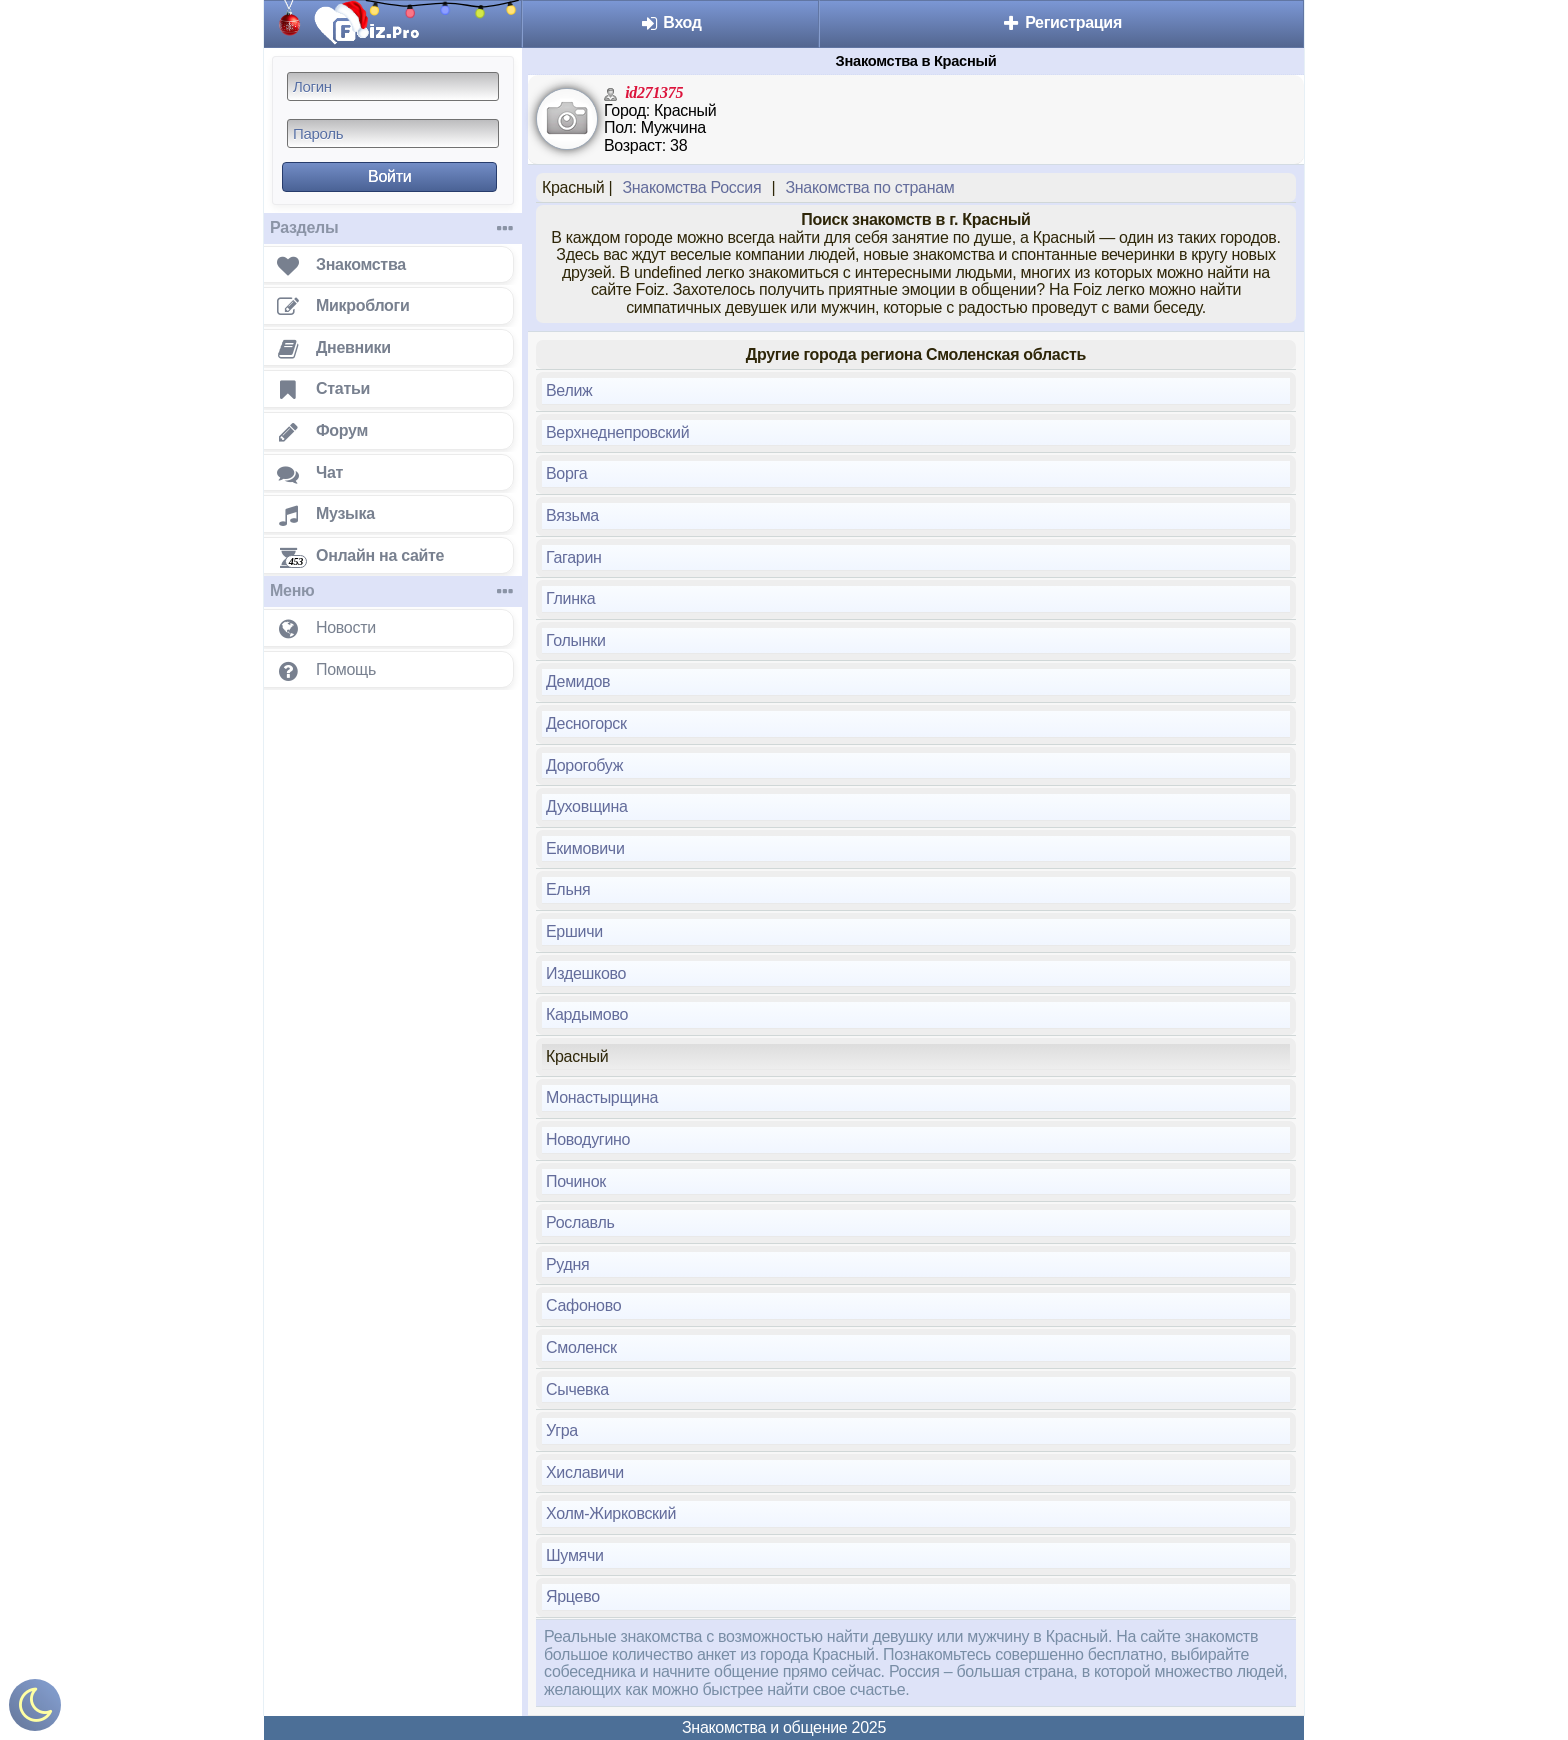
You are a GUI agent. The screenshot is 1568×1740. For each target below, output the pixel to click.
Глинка (570, 598)
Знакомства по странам (869, 187)
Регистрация (1061, 22)
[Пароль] (393, 133)
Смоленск (581, 1347)
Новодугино (588, 1139)
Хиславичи (585, 1472)
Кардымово (587, 1014)
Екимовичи (585, 848)
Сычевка (577, 1389)
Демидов (578, 681)
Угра (562, 1430)
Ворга (566, 473)
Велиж (569, 390)
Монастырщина (602, 1097)
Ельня (568, 889)
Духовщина (587, 806)
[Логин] (393, 86)
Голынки (576, 640)
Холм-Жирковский (611, 1513)
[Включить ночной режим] (35, 1709)
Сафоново (583, 1305)
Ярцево (573, 1596)
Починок (576, 1181)
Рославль (580, 1222)
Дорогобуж (584, 765)
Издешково (586, 973)
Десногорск (586, 723)
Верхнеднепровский (617, 432)
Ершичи (574, 931)
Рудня (567, 1264)
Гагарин (574, 557)
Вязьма (572, 515)
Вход (670, 22)
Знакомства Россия (691, 187)
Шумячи (575, 1555)
